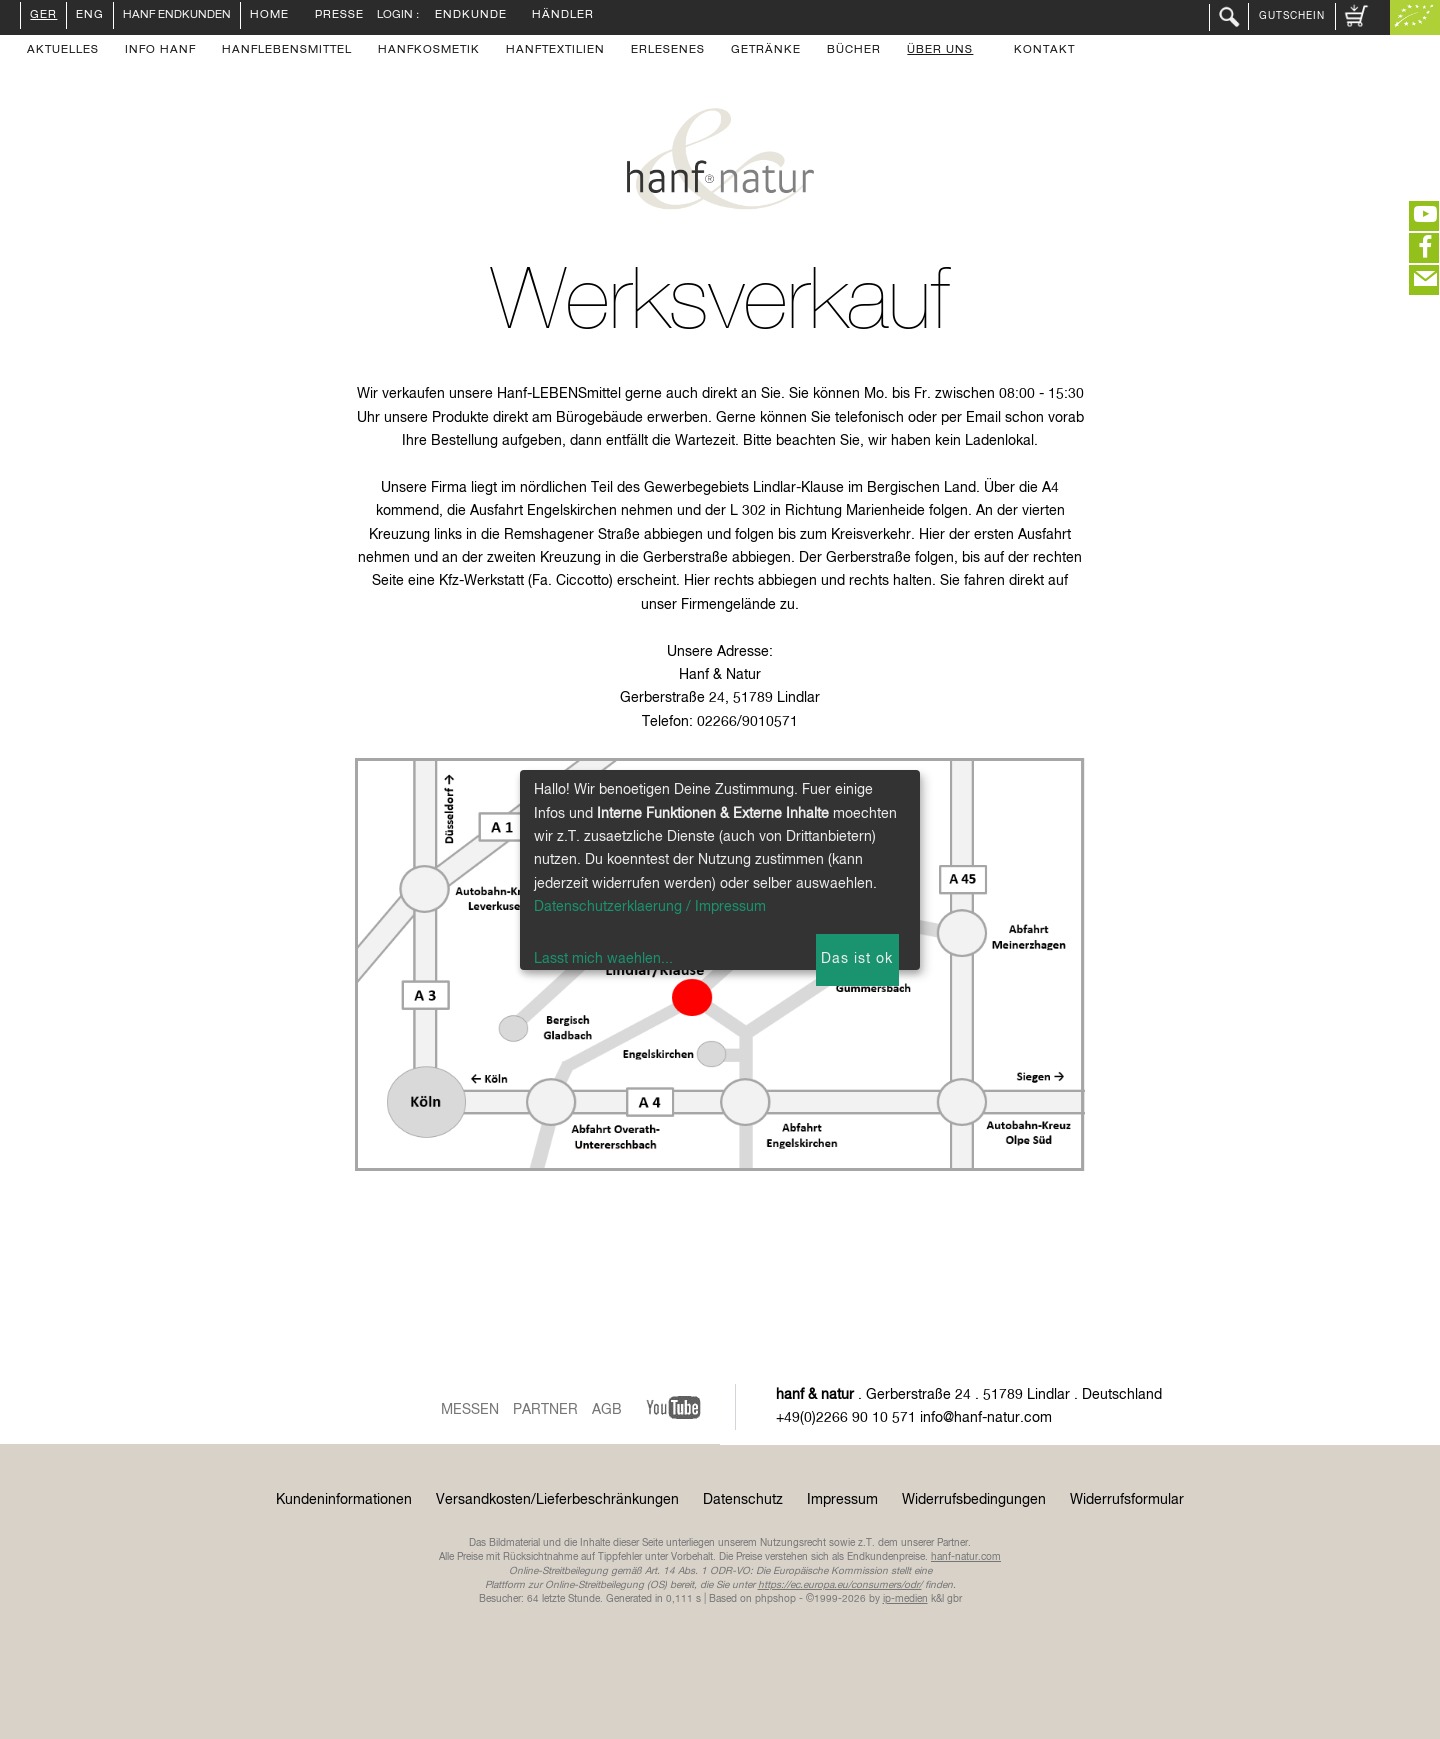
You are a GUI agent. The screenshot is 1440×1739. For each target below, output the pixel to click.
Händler (563, 16)
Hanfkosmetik (429, 51)
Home (269, 16)
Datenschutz (743, 1500)
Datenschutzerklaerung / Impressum (650, 907)
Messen (470, 1410)
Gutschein (1292, 16)
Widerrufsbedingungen (974, 1500)
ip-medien (905, 1599)
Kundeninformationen (344, 1500)
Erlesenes (668, 51)
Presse (339, 16)
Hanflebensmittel (287, 51)
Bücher (854, 51)
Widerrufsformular (1127, 1500)
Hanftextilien (555, 51)
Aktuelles (63, 51)
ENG (90, 16)
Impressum (842, 1500)
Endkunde (471, 16)
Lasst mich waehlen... (603, 959)
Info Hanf (160, 51)
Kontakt (1044, 51)
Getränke (766, 51)
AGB (607, 1410)
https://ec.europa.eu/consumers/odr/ (840, 1585)
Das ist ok (857, 959)
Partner (545, 1410)
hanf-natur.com (966, 1557)
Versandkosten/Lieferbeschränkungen (557, 1500)
